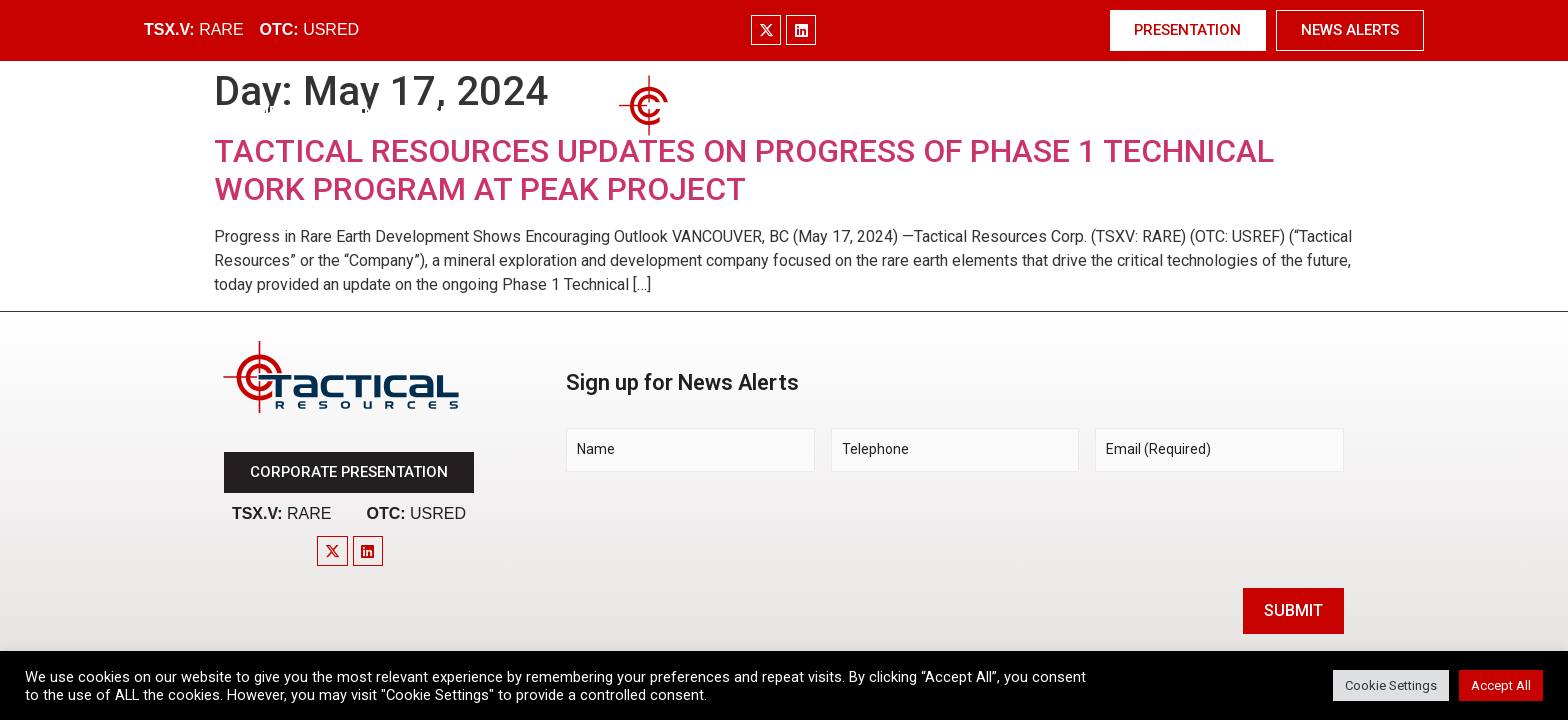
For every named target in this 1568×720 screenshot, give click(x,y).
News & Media (1167, 113)
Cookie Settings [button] (1391, 685)
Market (447, 112)
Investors (1030, 112)
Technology (906, 112)
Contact (1298, 112)
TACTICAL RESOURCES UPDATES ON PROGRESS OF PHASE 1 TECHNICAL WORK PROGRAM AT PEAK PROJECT (744, 170)
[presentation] (718, 527)
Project (544, 112)
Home (255, 112)
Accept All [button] (1501, 685)
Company (346, 112)
